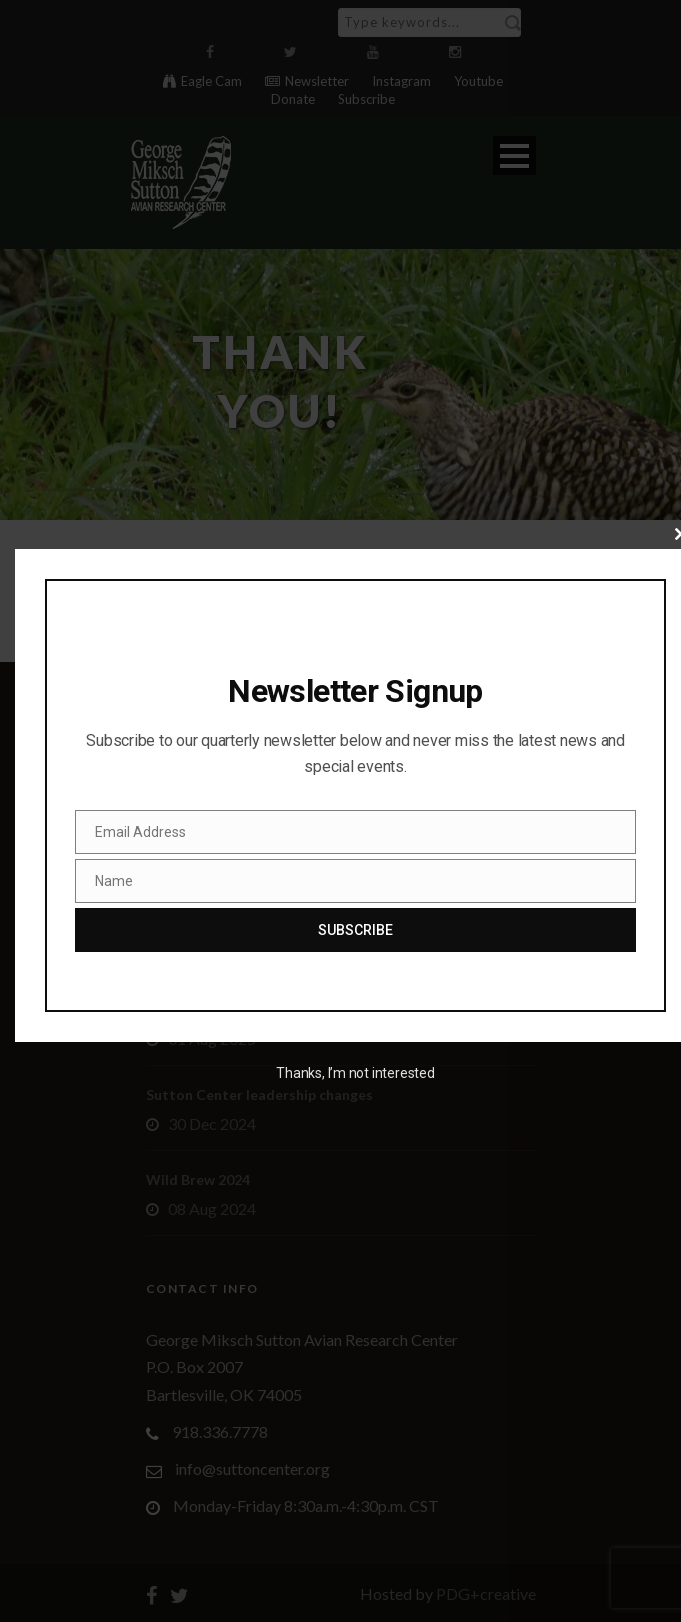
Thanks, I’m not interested (355, 1073)
